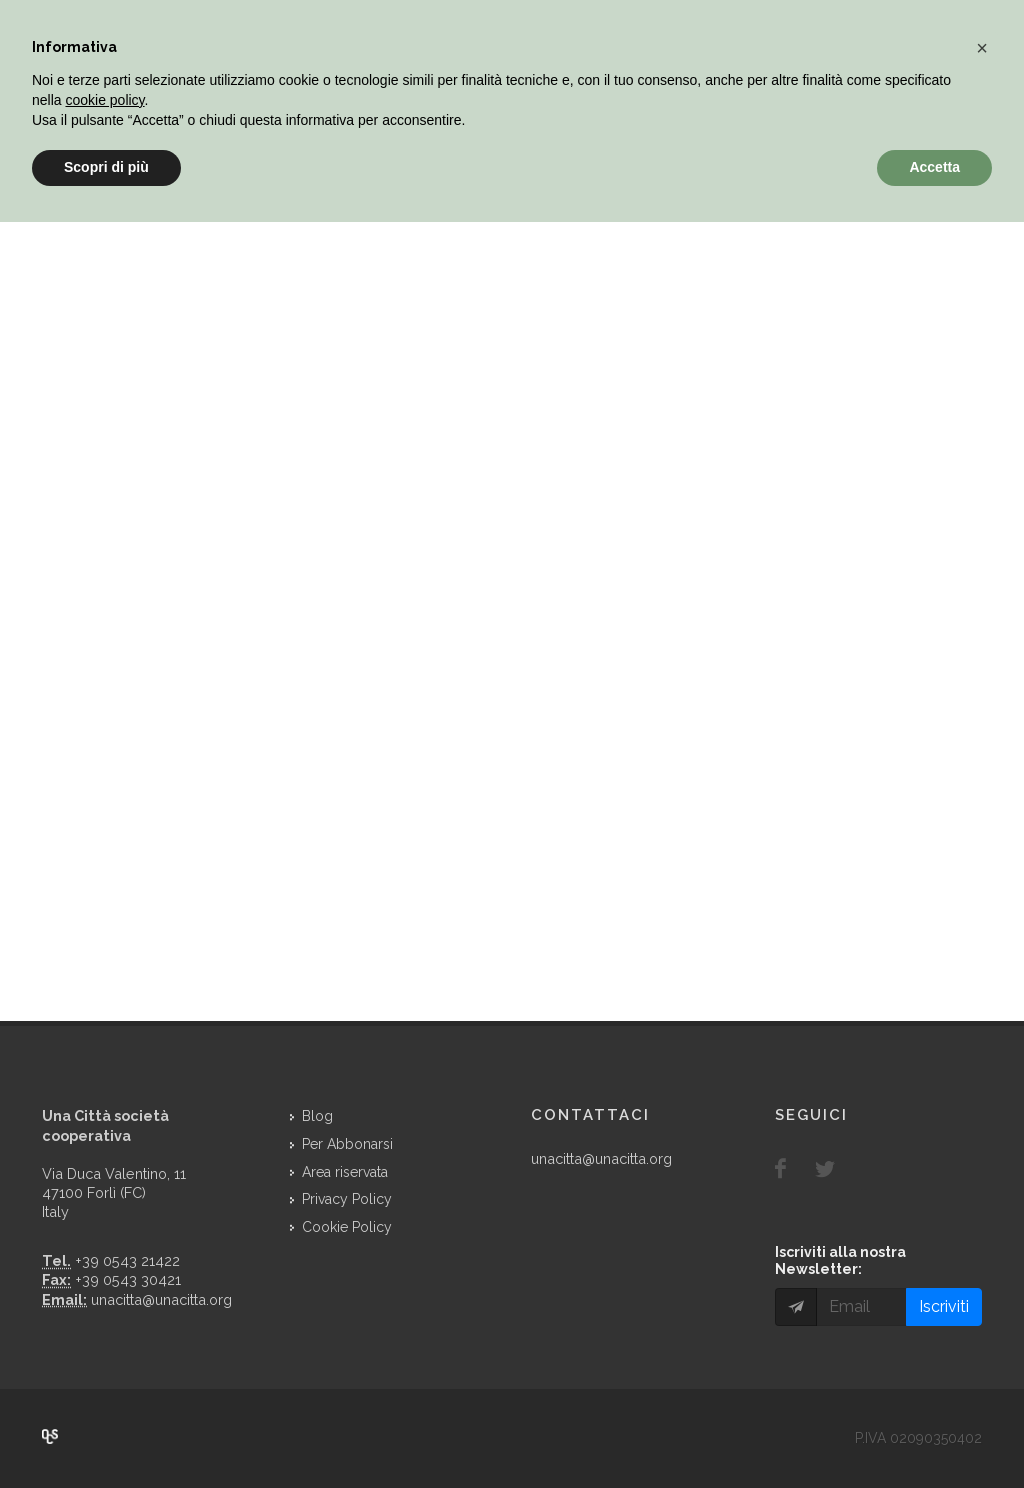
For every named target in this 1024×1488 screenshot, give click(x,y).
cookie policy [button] (104, 100)
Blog (317, 1116)
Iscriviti (944, 1306)
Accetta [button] (934, 167)
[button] (982, 48)
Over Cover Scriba (50, 1437)
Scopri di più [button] (106, 167)
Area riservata (345, 1172)
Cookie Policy (347, 1227)
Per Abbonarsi (347, 1144)
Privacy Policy (347, 1199)
